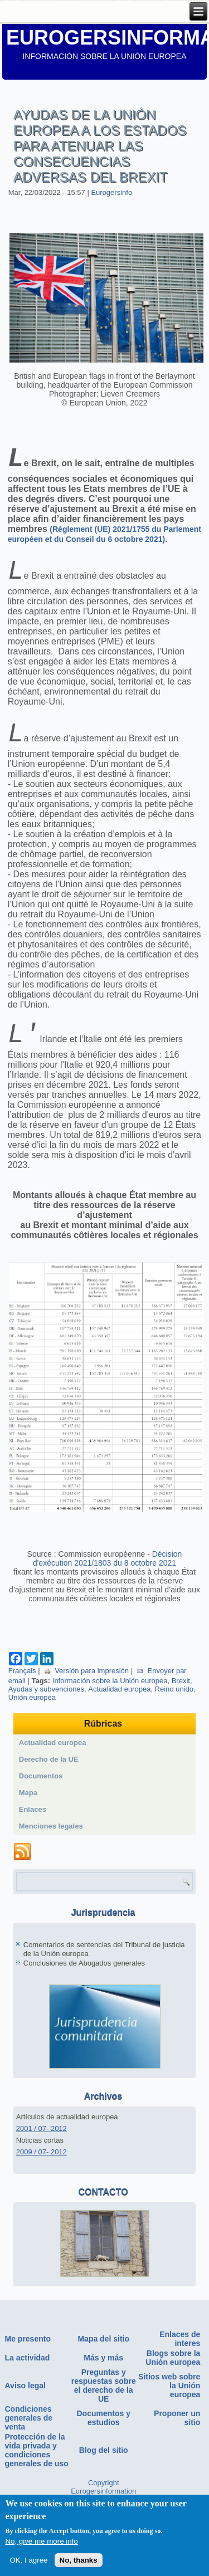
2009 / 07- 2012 (41, 2170)
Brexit (181, 1698)
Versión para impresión (86, 1688)
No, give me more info (41, 2544)
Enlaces (32, 1827)
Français (22, 1688)
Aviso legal (25, 2403)
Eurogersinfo (111, 192)
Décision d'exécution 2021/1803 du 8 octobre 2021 (107, 1576)
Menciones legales (51, 1844)
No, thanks (79, 2563)
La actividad (27, 2375)
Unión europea (32, 1715)
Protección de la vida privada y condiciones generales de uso (37, 2468)
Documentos (41, 1794)
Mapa (28, 1810)
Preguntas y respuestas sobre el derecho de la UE (103, 2403)
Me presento (28, 2356)
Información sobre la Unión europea (110, 1698)
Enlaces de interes (179, 2356)
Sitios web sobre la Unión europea (169, 2403)
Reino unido (174, 1707)
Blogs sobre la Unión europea (172, 2375)
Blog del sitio (103, 2467)
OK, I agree (28, 2563)
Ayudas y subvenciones (46, 1707)
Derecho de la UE (49, 1777)
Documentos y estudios (103, 2436)
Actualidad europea (119, 1707)
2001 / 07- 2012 (41, 2146)
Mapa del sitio (103, 2356)
